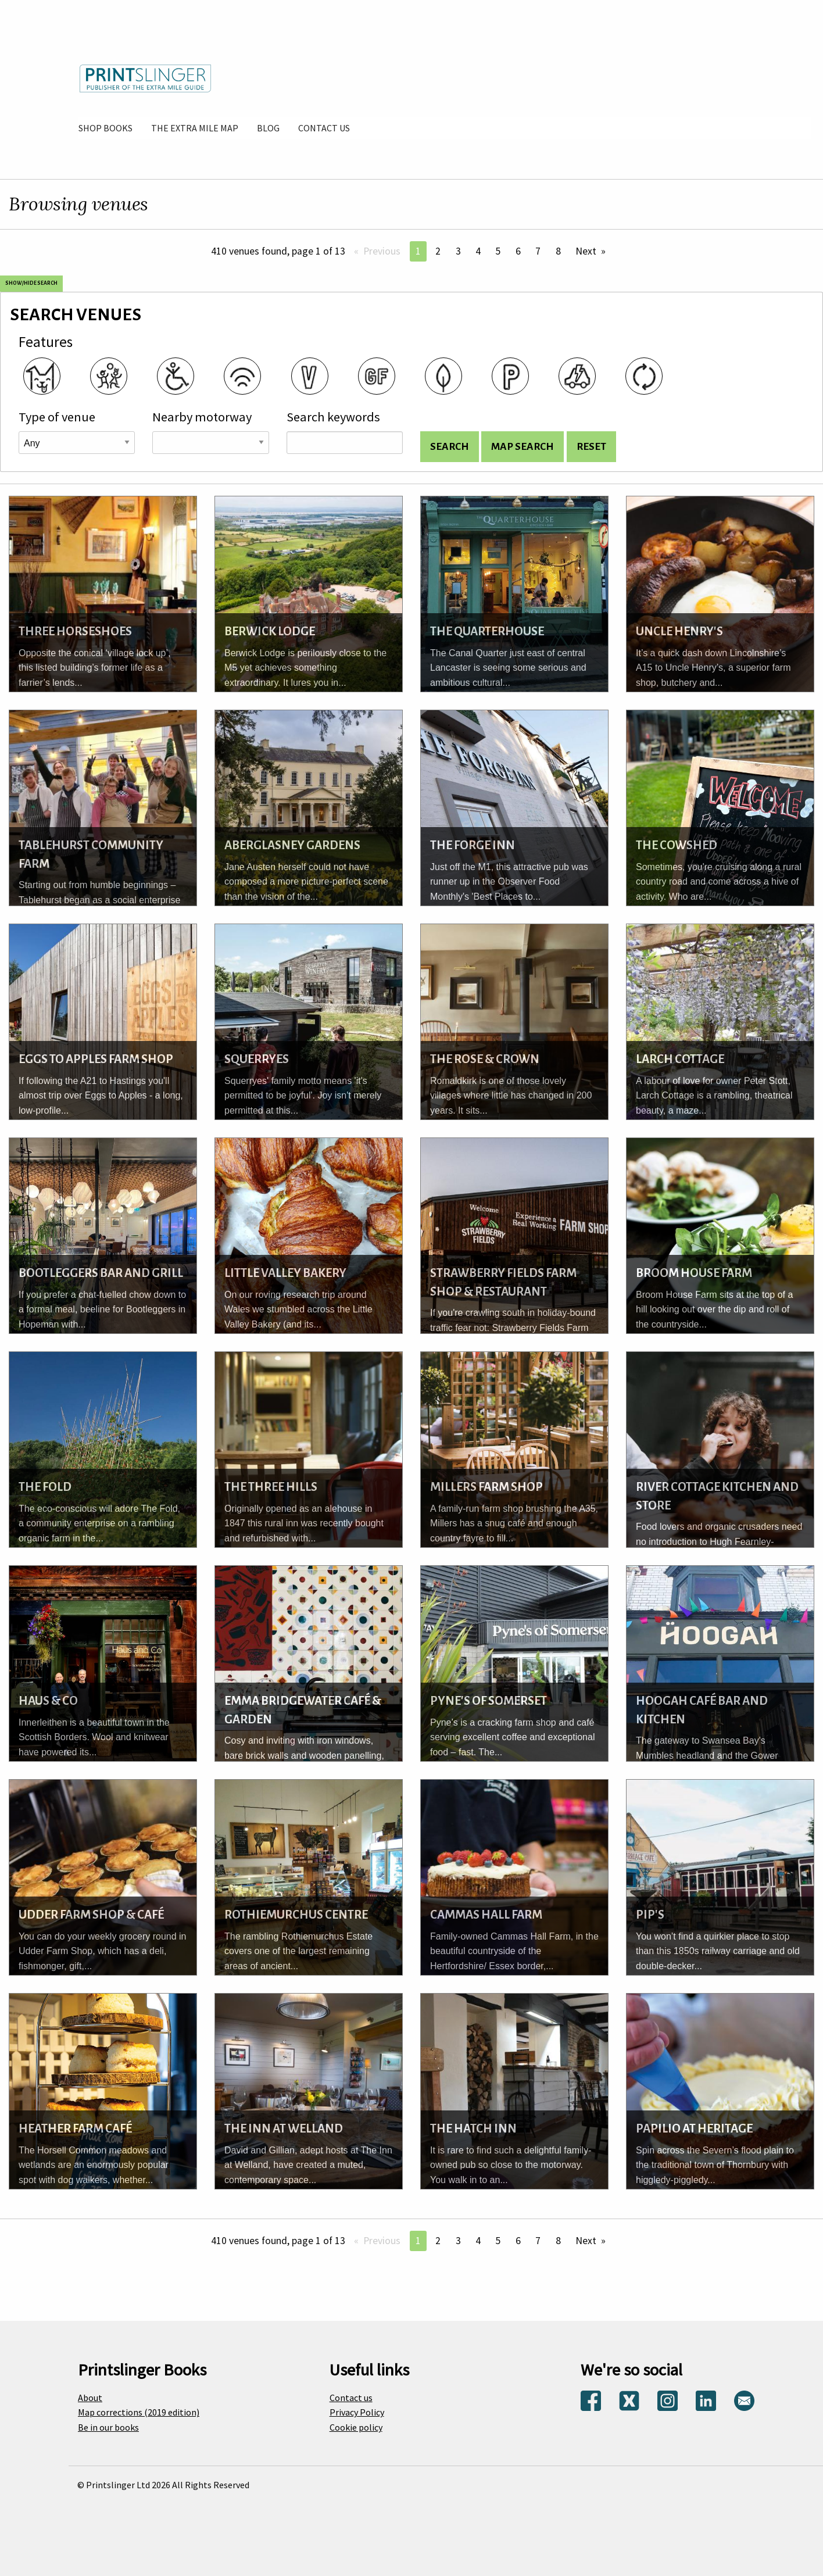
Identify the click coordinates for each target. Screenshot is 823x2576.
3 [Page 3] (458, 251)
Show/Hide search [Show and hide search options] (31, 283)
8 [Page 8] (558, 251)
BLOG (268, 128)
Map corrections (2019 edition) (138, 2412)
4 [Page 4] (478, 251)
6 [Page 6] (518, 251)
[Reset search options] (591, 446)
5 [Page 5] (497, 251)
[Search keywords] (345, 442)
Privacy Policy (357, 2412)
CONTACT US (324, 128)
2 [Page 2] (438, 251)
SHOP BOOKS (105, 128)
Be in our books (108, 2427)
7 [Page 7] (538, 251)
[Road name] (210, 442)
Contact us (351, 2397)
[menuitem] (105, 128)
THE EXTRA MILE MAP (194, 128)
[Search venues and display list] (449, 446)
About (90, 2397)
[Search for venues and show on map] (522, 446)
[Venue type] (77, 442)
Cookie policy (356, 2427)
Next (585, 251)
